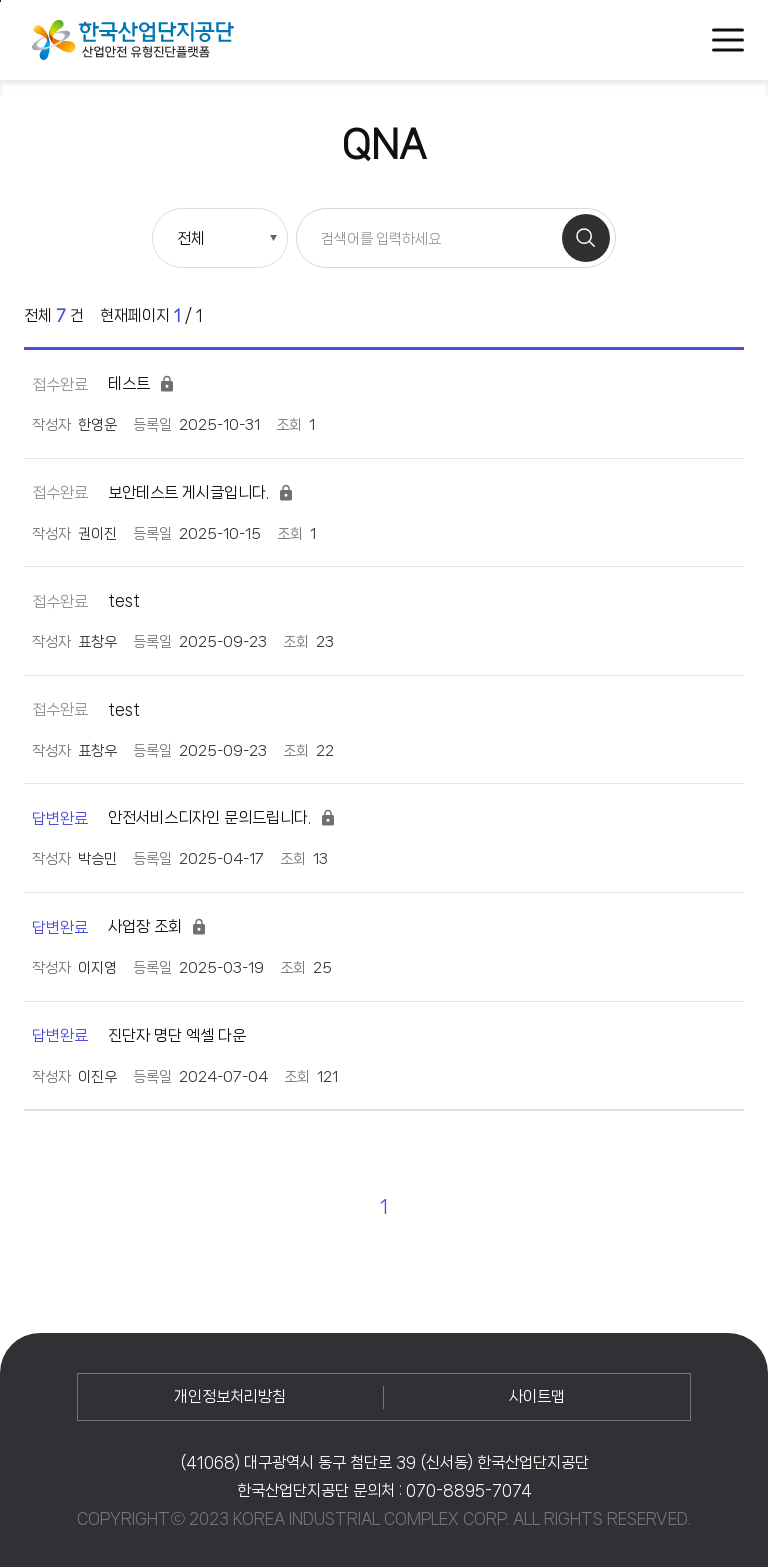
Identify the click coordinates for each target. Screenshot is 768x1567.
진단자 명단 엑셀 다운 (139, 1036)
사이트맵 (537, 1396)
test (86, 601)
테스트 (104, 384)
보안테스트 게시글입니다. (163, 493)
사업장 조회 (120, 927)
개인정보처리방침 (230, 1396)
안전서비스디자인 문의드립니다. (184, 818)
